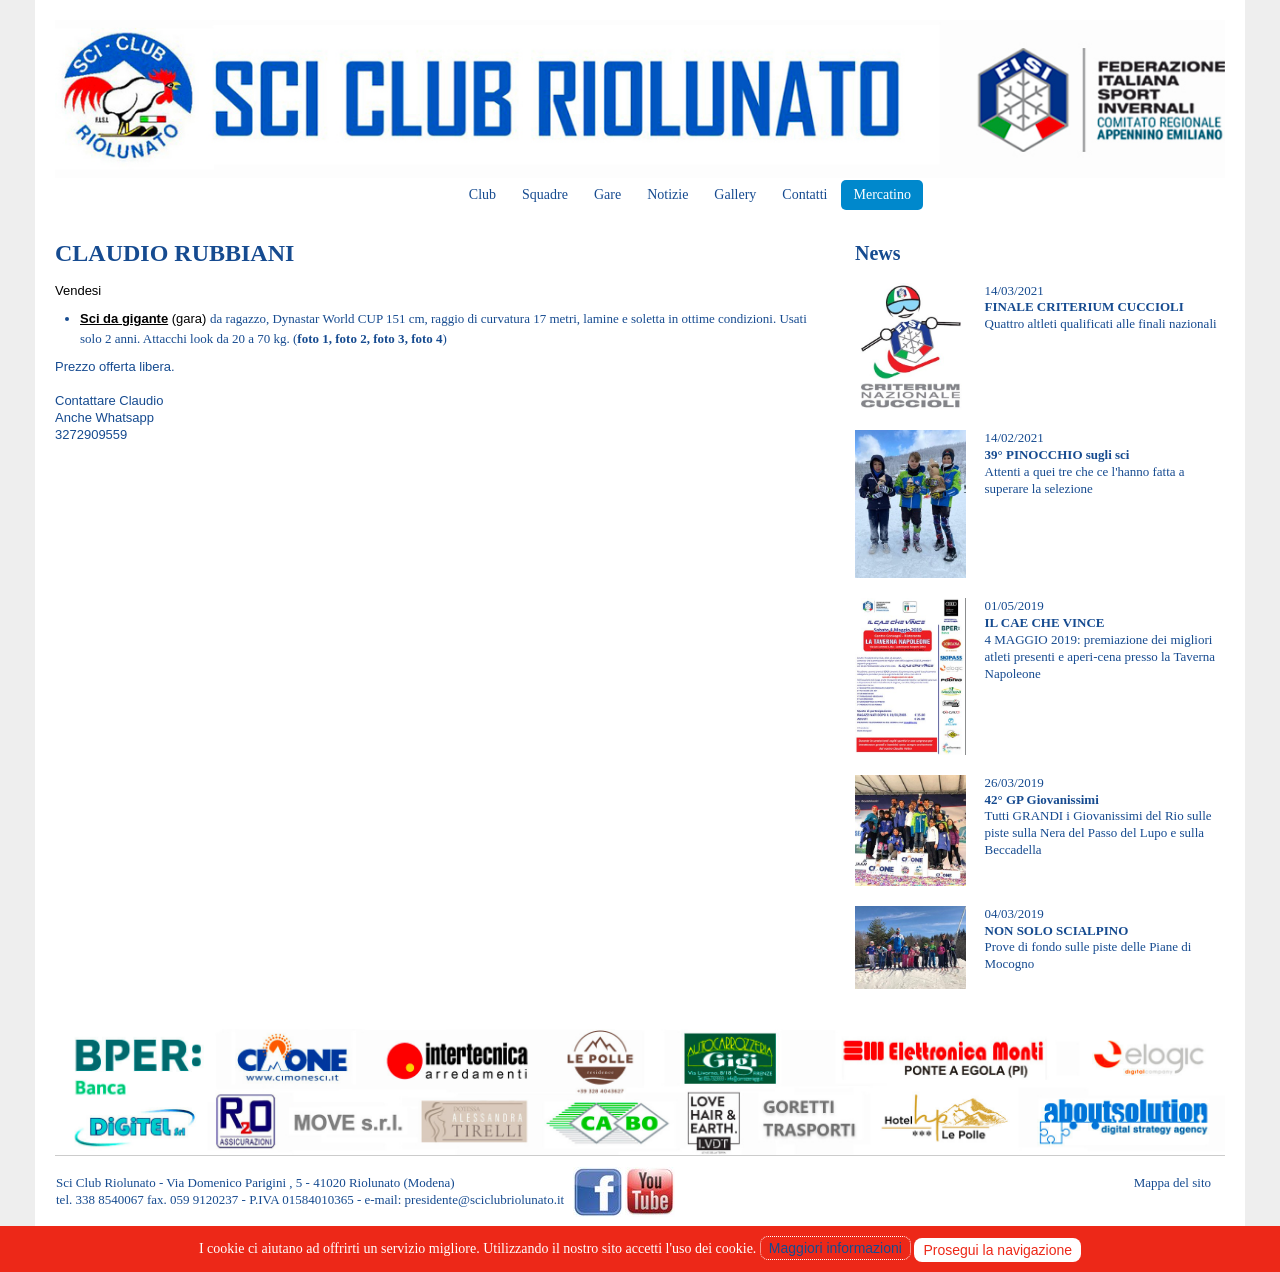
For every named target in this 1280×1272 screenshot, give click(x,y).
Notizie (667, 194)
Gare (607, 194)
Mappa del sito (1172, 1182)
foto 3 (388, 338)
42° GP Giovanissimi (1042, 799)
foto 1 (312, 338)
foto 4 (426, 338)
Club (482, 194)
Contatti (804, 194)
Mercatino (882, 194)
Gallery (735, 194)
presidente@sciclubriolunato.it (485, 1199)
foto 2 (350, 338)
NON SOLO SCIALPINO (1057, 930)
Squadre (545, 194)
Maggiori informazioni (835, 1248)
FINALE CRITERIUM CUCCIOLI (1084, 306)
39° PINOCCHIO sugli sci (1057, 454)
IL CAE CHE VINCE (1045, 622)
